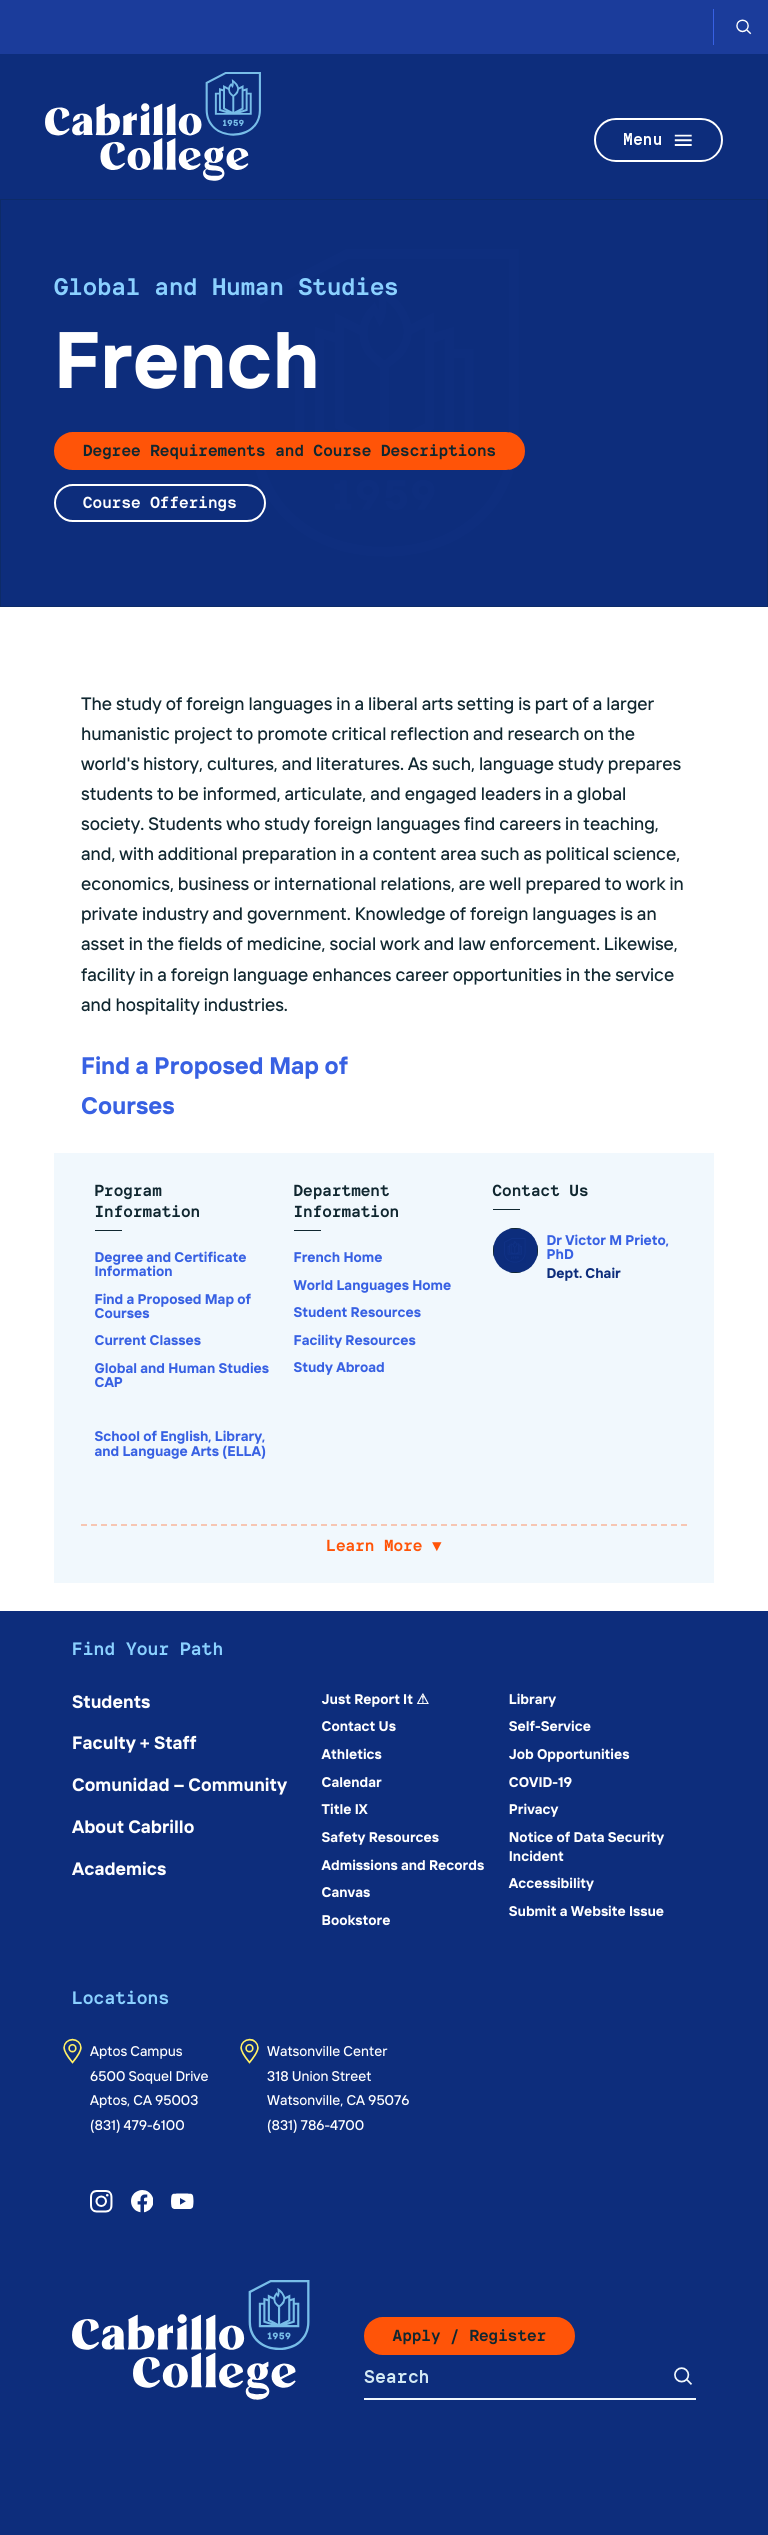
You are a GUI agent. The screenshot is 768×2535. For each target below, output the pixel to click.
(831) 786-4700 (315, 2124)
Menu (659, 140)
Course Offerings (160, 502)
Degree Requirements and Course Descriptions (289, 450)
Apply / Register (470, 2335)
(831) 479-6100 (137, 2124)
